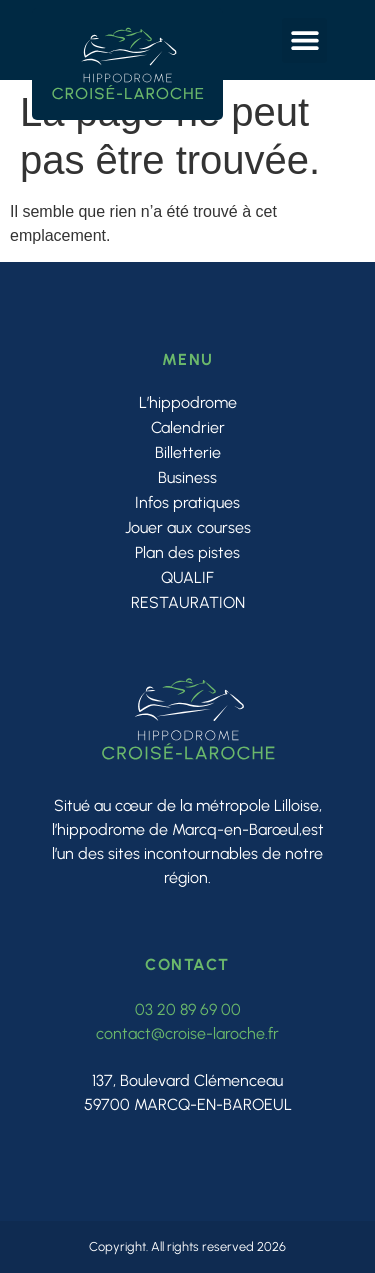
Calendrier (188, 427)
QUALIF (187, 577)
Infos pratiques (187, 502)
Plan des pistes (187, 552)
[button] (304, 40)
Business (187, 477)
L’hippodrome (188, 402)
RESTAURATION (188, 602)
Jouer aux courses (188, 527)
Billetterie (188, 452)
